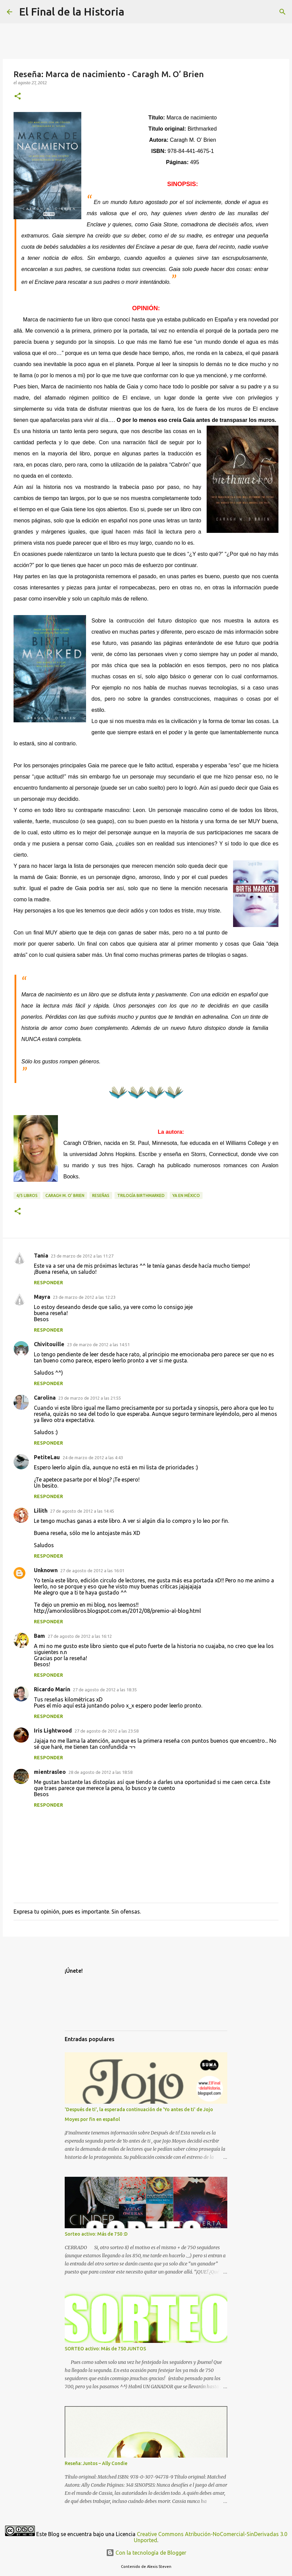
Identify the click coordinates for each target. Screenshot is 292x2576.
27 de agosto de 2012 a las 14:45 (82, 1511)
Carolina (45, 1398)
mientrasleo (50, 1772)
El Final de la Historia (71, 11)
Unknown (46, 1570)
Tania (41, 1255)
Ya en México (186, 1195)
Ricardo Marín (52, 1689)
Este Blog (48, 2534)
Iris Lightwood (53, 1730)
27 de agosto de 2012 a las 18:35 (105, 1689)
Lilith (40, 1511)
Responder (48, 1282)
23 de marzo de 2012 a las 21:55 (89, 1398)
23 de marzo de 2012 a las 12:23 (84, 1297)
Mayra (42, 1297)
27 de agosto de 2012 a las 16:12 (80, 1636)
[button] (18, 96)
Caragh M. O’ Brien (64, 1195)
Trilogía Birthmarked (141, 1195)
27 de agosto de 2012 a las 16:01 (92, 1570)
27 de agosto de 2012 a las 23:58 (107, 1730)
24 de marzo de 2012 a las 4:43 (93, 1457)
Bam (39, 1636)
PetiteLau (47, 1457)
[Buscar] (282, 12)
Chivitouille (49, 1344)
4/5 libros (27, 1195)
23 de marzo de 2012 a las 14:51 (98, 1344)
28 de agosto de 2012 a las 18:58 (100, 1772)
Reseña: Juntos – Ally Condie (96, 2463)
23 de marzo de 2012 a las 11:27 (82, 1255)
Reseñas (100, 1195)
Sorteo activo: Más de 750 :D (96, 2234)
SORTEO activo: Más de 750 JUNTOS (105, 2348)
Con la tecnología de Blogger (146, 2553)
